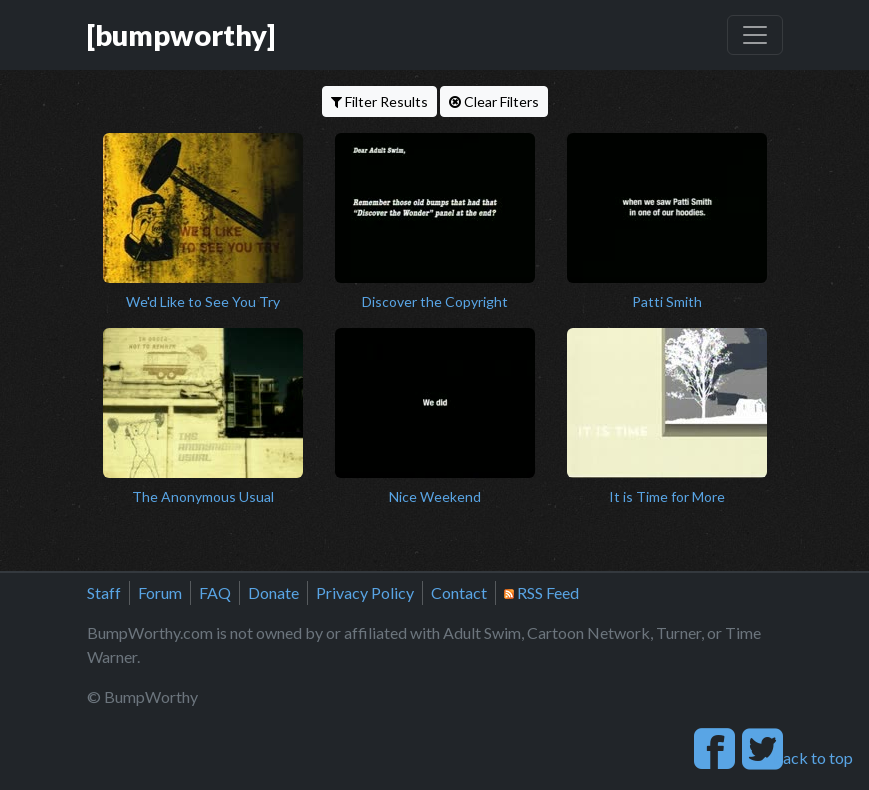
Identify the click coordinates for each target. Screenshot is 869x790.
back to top (807, 757)
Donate (273, 592)
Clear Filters (494, 101)
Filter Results (379, 101)
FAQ (215, 592)
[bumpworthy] (181, 34)
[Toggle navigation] (755, 35)
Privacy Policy (365, 592)
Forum (160, 592)
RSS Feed (541, 592)
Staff (104, 592)
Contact (459, 592)
